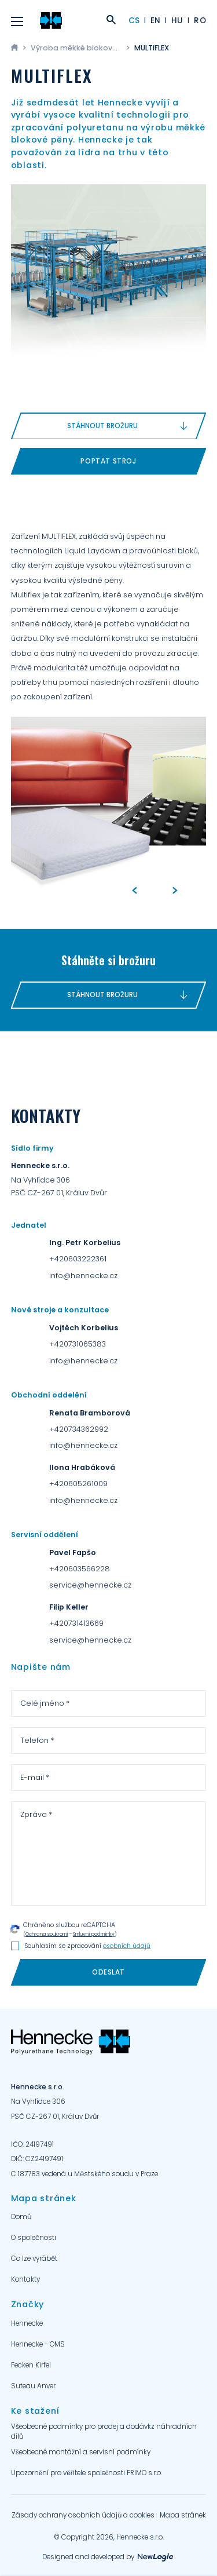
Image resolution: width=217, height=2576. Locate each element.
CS (134, 20)
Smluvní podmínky (94, 1934)
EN (155, 20)
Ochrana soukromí (46, 1934)
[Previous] (134, 891)
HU (177, 20)
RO (200, 20)
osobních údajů (126, 1946)
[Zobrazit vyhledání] (111, 21)
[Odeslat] (109, 1972)
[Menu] (17, 21)
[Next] (175, 891)
